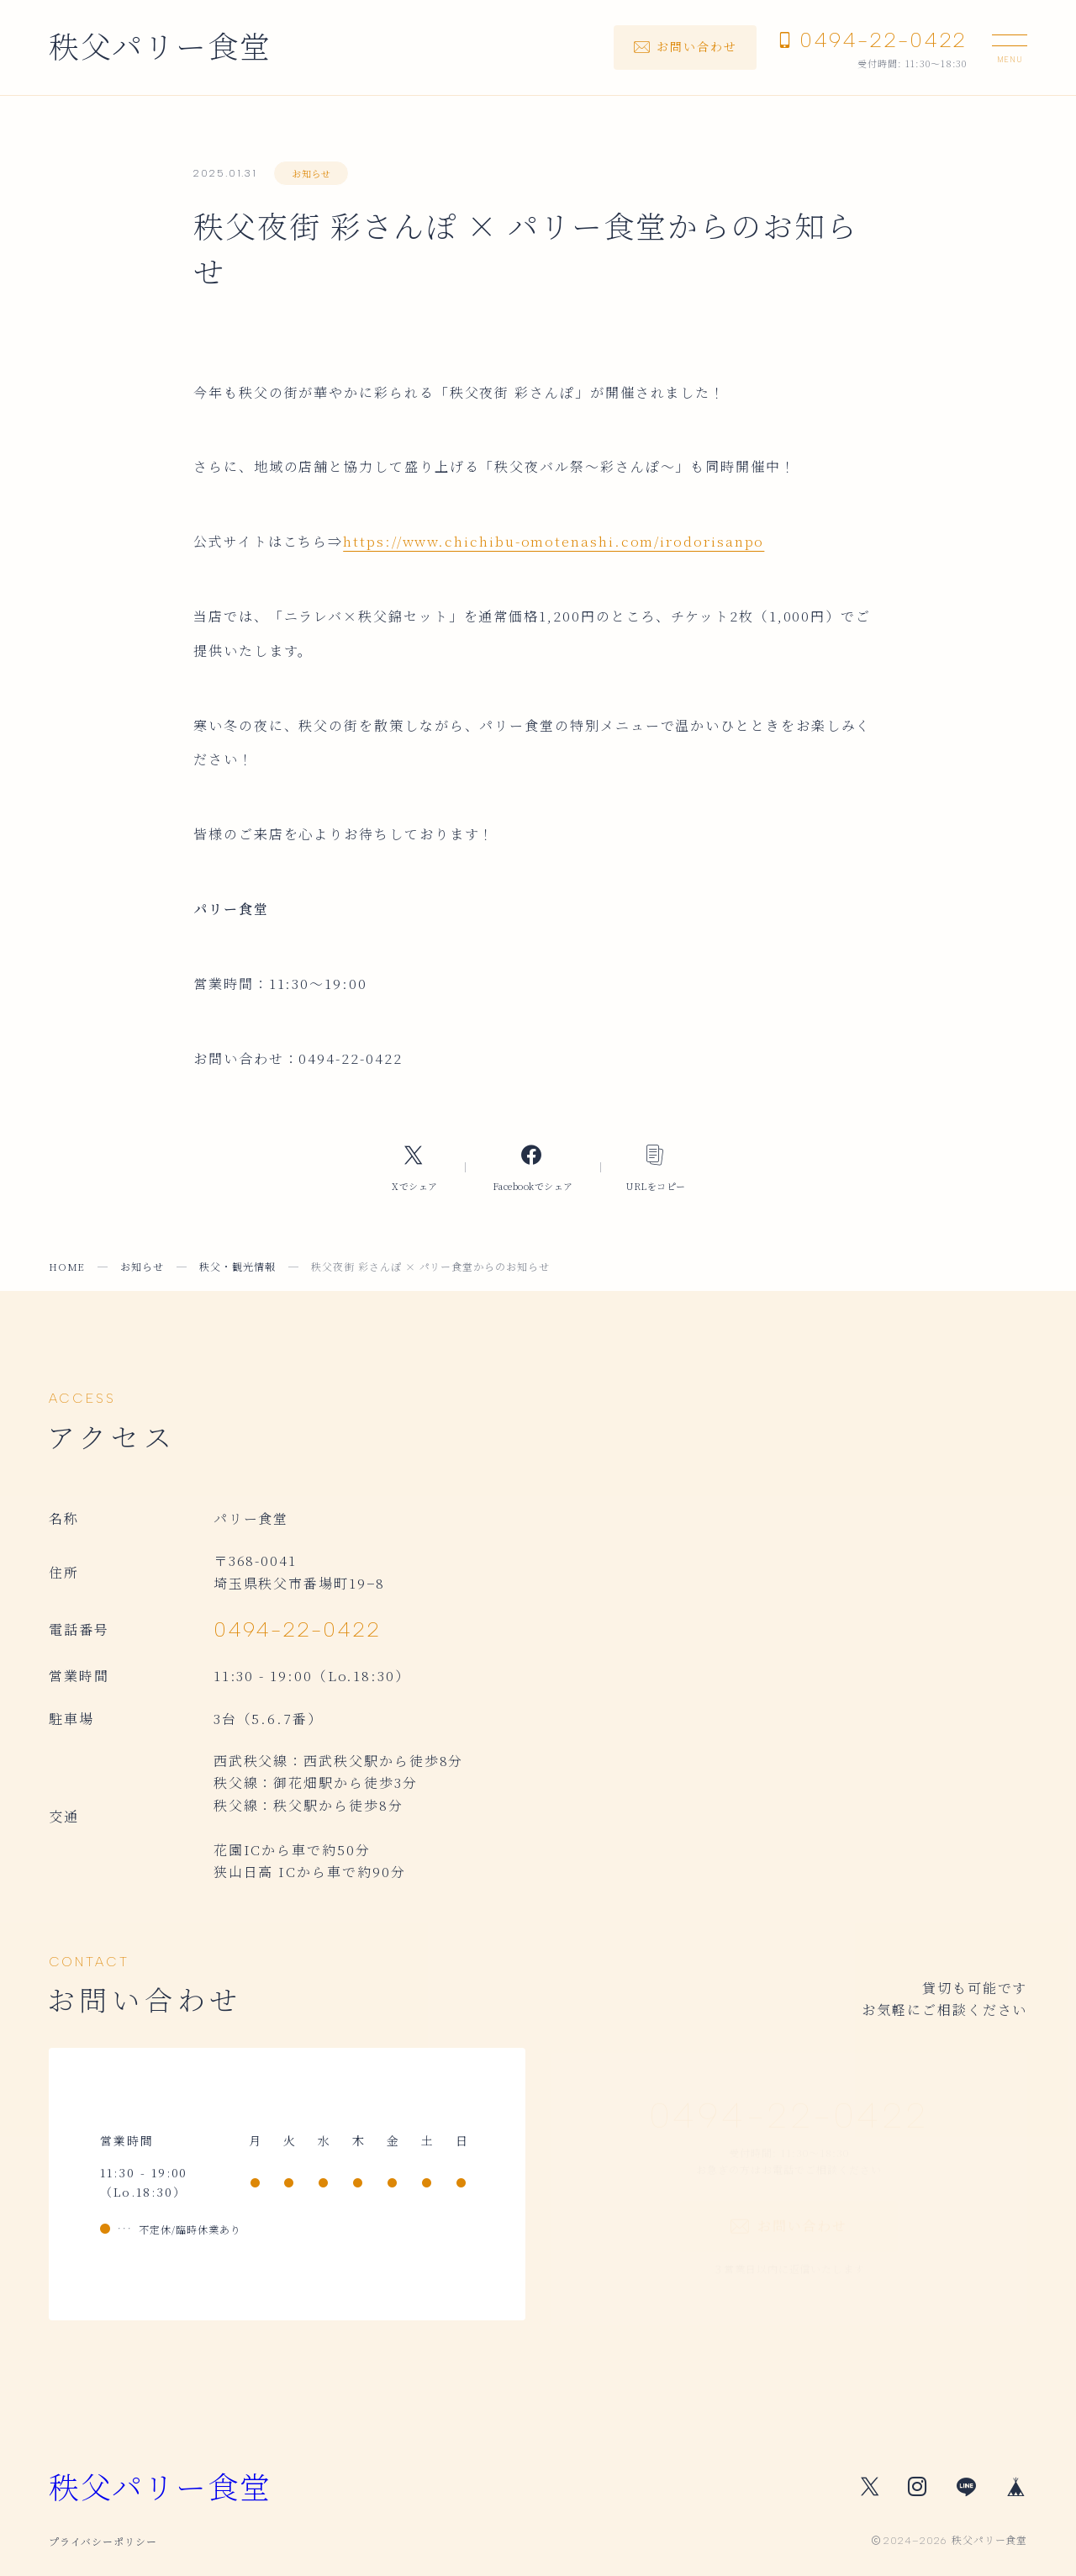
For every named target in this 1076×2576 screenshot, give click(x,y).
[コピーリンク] (656, 1166)
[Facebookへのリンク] (532, 1166)
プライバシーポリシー (103, 2541)
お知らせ (311, 173)
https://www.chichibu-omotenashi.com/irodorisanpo (553, 541)
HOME (67, 1266)
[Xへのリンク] (414, 1166)
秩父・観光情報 (237, 1266)
